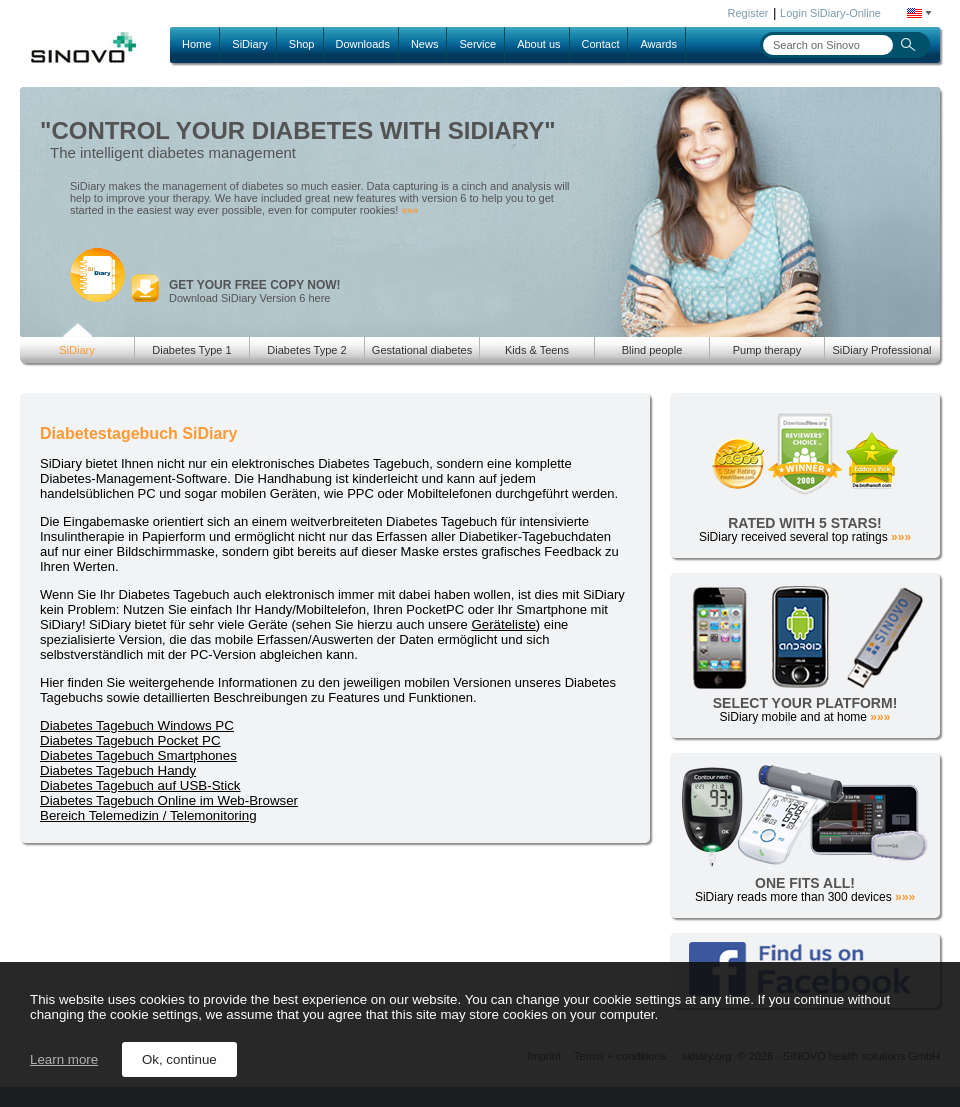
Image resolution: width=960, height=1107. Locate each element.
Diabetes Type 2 (306, 350)
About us (538, 44)
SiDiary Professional (881, 350)
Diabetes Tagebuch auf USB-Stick (140, 785)
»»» (409, 210)
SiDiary (249, 44)
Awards (658, 44)
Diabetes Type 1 (191, 350)
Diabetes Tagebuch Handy (118, 770)
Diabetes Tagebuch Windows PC (137, 725)
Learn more (64, 1059)
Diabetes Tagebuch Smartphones (138, 755)
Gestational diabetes (422, 350)
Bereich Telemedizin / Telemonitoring (148, 815)
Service (477, 44)
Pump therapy (767, 350)
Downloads (363, 44)
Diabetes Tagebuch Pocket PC (130, 740)
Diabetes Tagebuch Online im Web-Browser (169, 800)
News (425, 44)
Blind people (652, 350)
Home (196, 44)
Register (748, 13)
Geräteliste (503, 624)
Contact (601, 44)
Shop (302, 44)
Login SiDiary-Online (830, 13)
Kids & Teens (537, 350)
